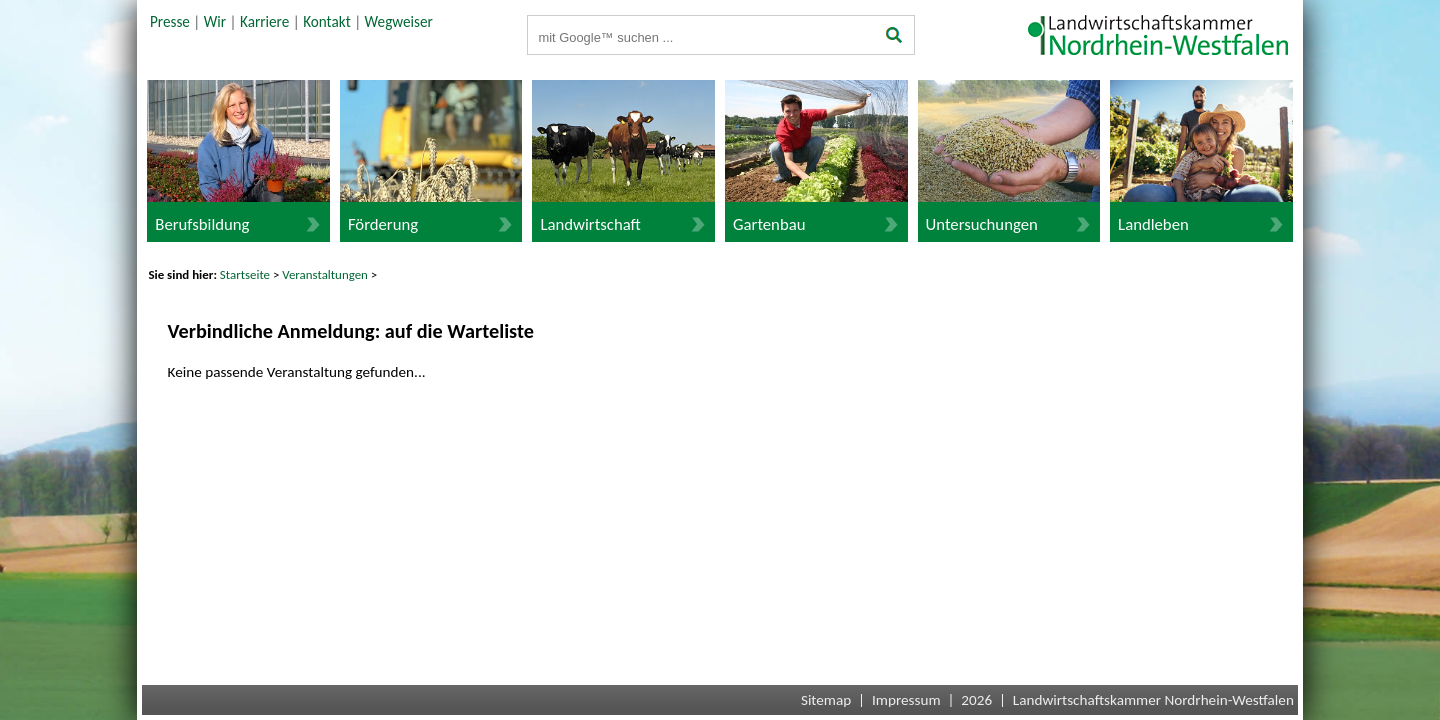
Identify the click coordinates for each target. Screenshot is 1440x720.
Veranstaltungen (325, 274)
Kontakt (327, 22)
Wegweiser (399, 22)
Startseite (245, 274)
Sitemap (826, 700)
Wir (215, 22)
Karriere (264, 22)
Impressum (906, 700)
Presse (170, 22)
